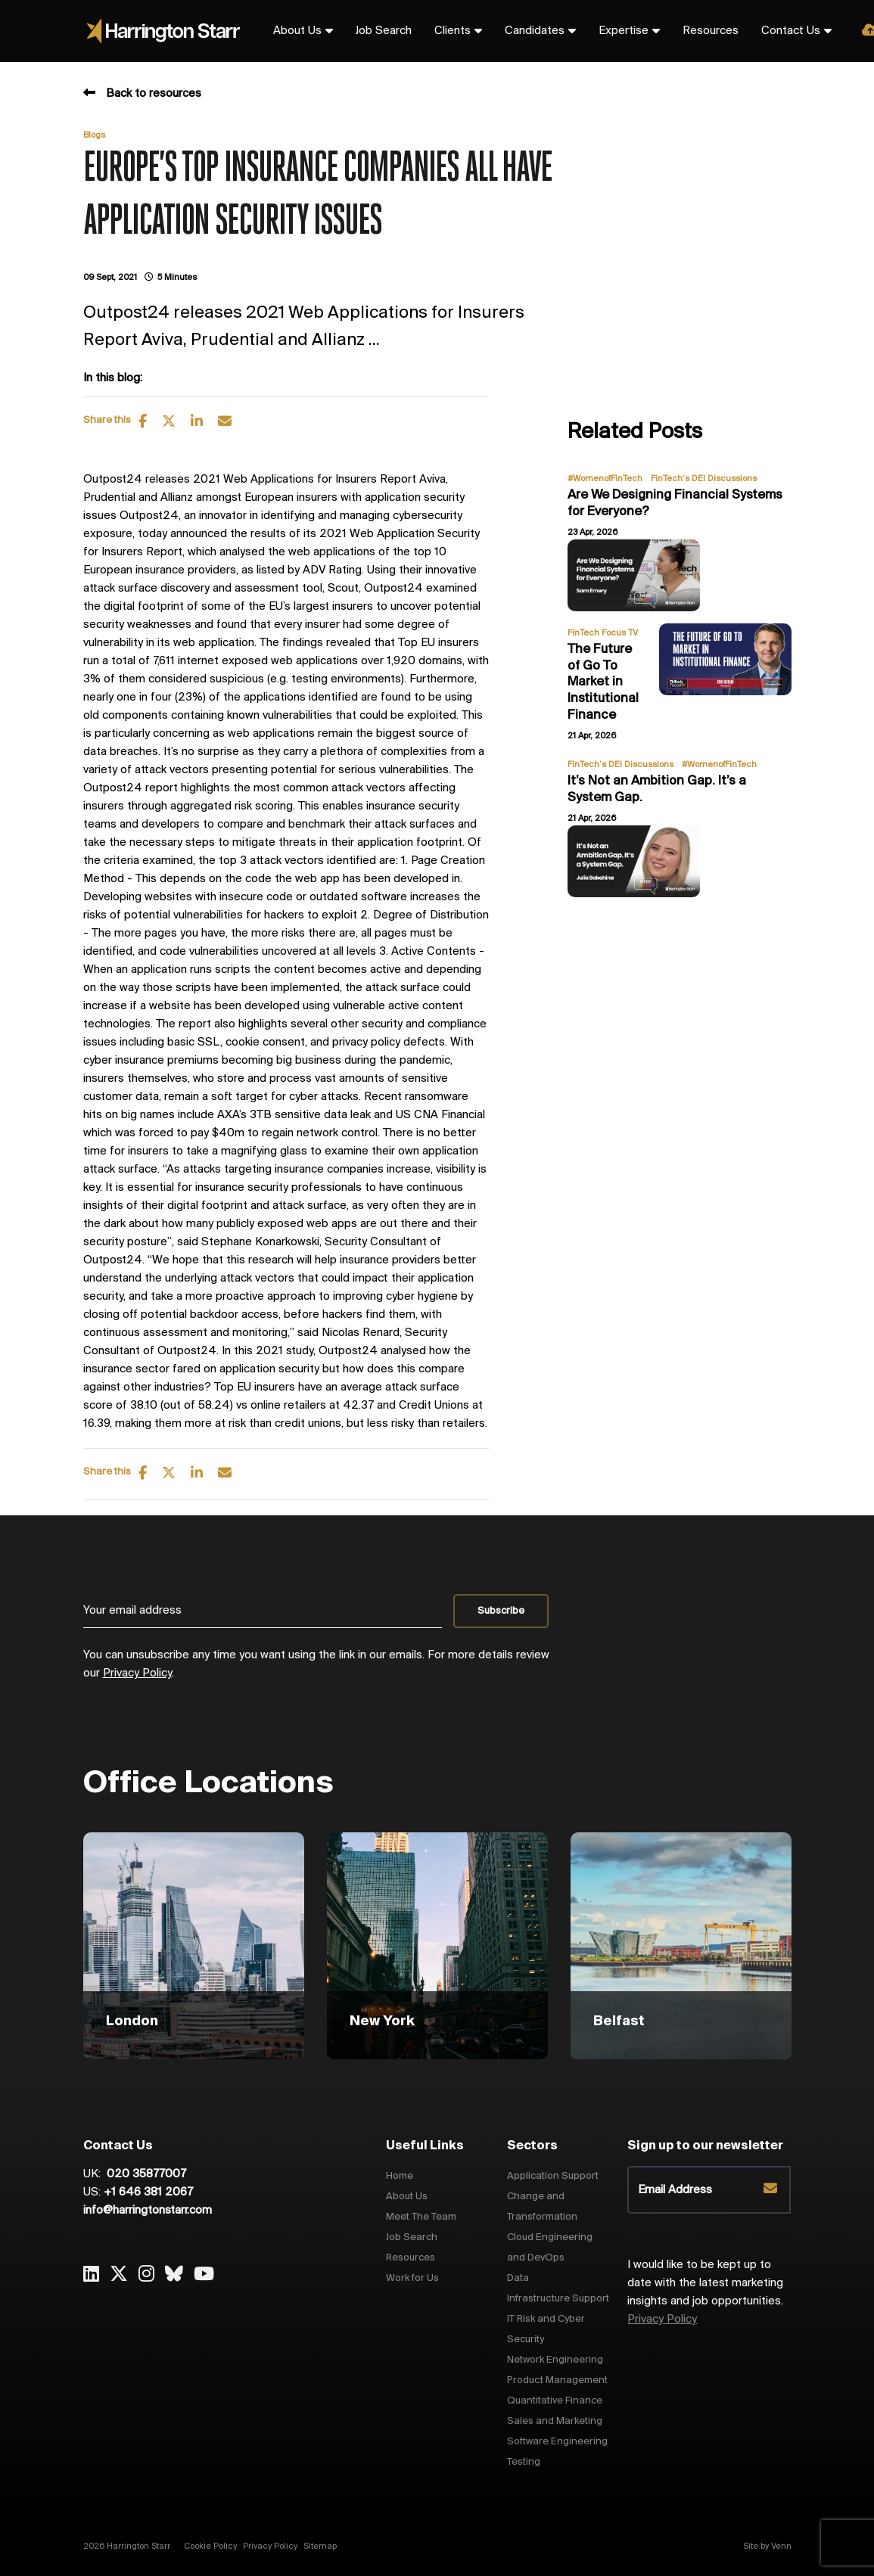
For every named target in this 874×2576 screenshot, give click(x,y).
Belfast (619, 2021)
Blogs (94, 135)
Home (399, 2176)
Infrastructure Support (558, 2298)
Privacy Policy (137, 1673)
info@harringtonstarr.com (147, 2211)
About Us (297, 31)
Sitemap (320, 2546)
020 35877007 (145, 2174)
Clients (452, 31)
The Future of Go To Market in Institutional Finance (603, 682)
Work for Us (412, 2278)
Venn (781, 2546)
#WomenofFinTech (605, 478)
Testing (523, 2462)
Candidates (535, 31)
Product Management (557, 2380)
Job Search (384, 31)
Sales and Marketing (554, 2421)
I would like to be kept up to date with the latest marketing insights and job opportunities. (705, 2292)
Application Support (553, 2176)
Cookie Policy (210, 2546)
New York (382, 2021)
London (132, 2021)
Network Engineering (555, 2360)
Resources (711, 31)
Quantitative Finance (554, 2401)
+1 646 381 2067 (148, 2192)
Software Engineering (557, 2441)
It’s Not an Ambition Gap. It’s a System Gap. (657, 789)
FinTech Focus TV (603, 633)
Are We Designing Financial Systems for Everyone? (675, 503)
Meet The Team (421, 2217)
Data (518, 2278)
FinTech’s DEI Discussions (704, 478)
